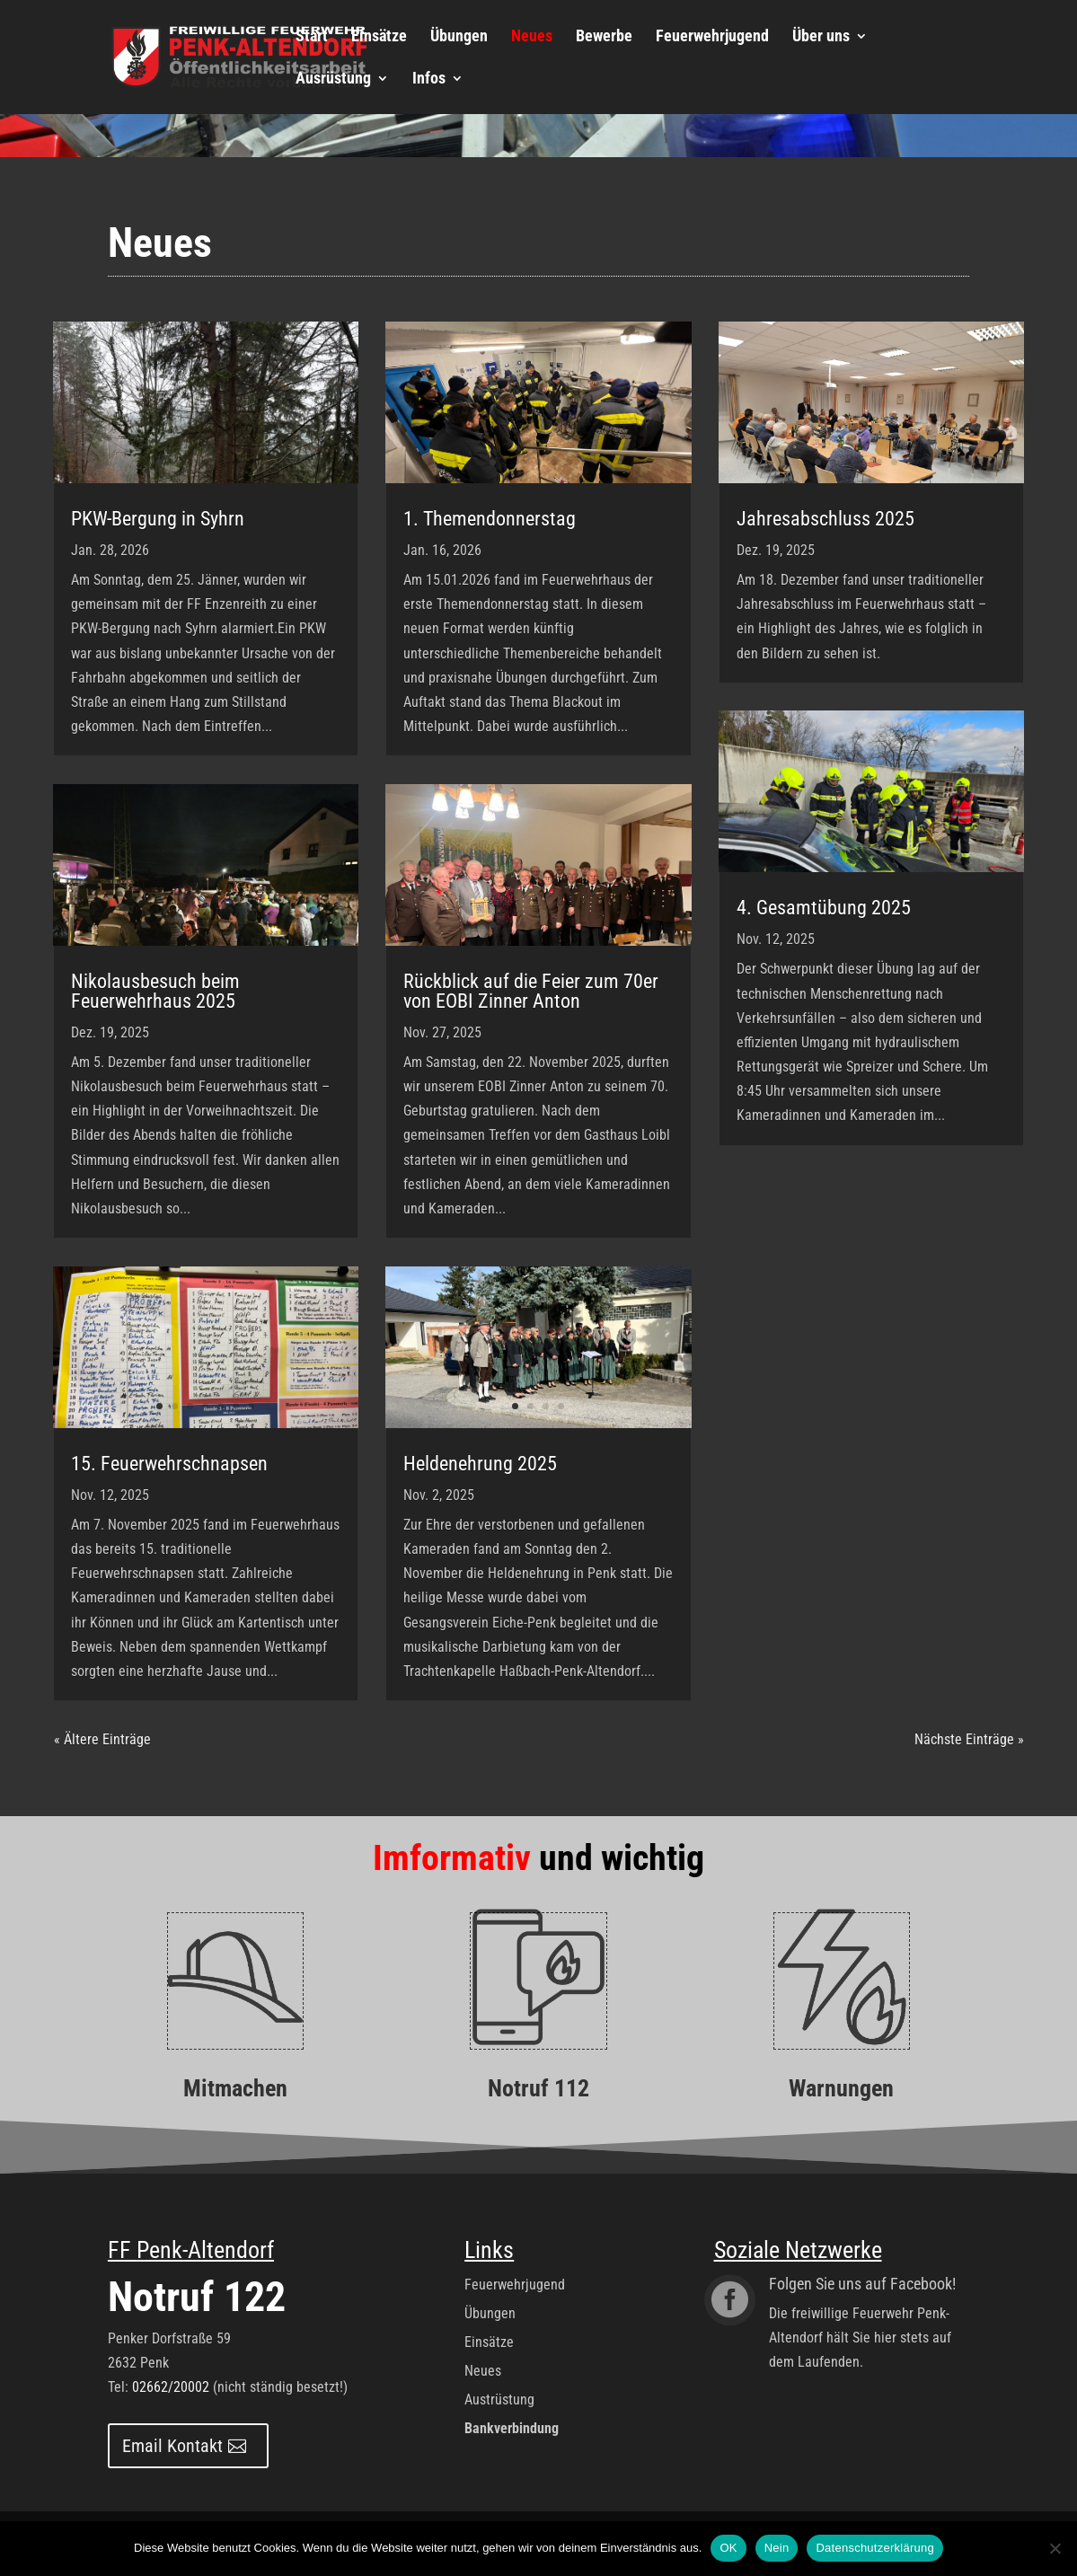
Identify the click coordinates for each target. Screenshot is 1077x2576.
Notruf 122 (197, 2296)
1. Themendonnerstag (489, 518)
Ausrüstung (333, 79)
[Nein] (1055, 2548)
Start (312, 37)
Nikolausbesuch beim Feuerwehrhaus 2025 (155, 991)
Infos (429, 79)
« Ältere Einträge (102, 1739)
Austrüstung (499, 2399)
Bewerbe (604, 37)
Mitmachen (235, 2088)
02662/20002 (170, 2386)
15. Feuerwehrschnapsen (169, 1463)
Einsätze (379, 37)
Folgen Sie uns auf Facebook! (862, 2283)
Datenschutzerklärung (874, 2547)
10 (940, 851)
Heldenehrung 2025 (480, 1463)
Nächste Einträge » (969, 1739)
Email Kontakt (172, 2446)
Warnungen (841, 2088)
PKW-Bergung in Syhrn (157, 518)
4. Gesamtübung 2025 (824, 907)
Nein (777, 2547)
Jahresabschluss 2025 (825, 518)
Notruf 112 (538, 2088)
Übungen (459, 37)
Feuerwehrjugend (712, 37)
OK (728, 2547)
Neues (531, 37)
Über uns (821, 37)
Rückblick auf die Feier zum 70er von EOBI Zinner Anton (530, 991)
